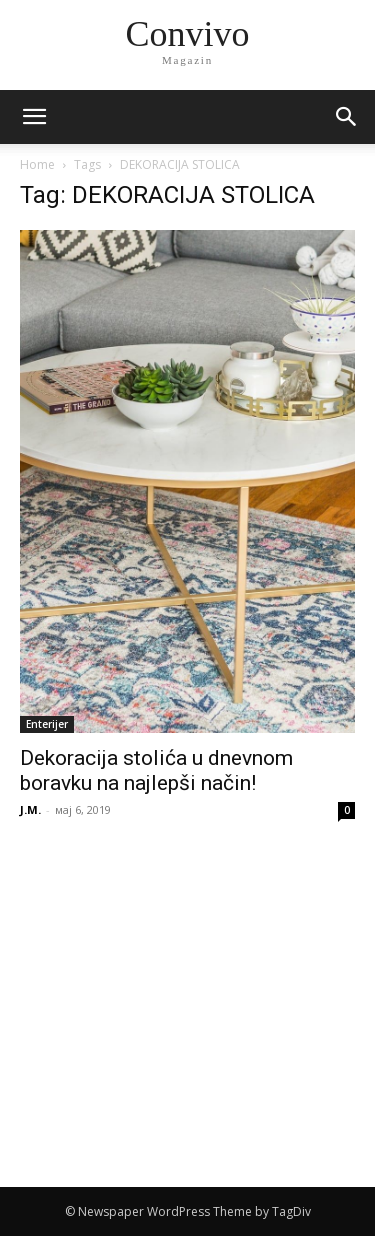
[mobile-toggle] (34, 117)
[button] (347, 117)
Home (37, 164)
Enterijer (47, 724)
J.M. (30, 809)
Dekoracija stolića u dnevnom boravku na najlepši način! (156, 770)
